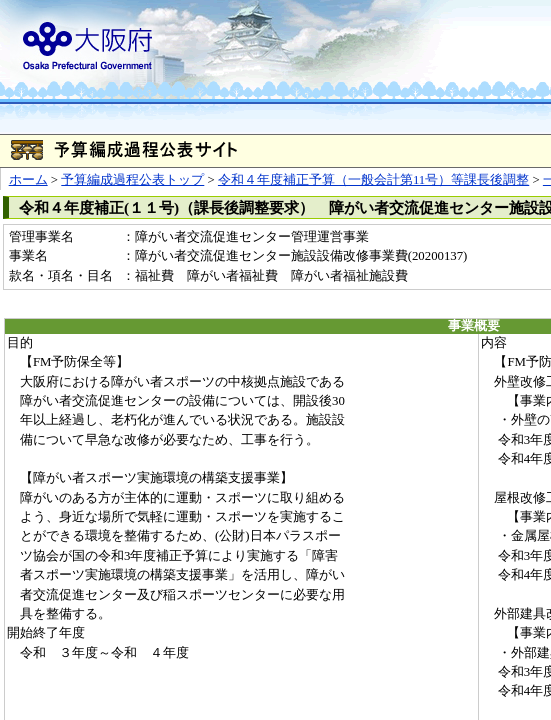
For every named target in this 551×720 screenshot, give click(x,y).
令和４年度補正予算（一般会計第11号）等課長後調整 (373, 180)
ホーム (28, 180)
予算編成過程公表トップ (132, 180)
